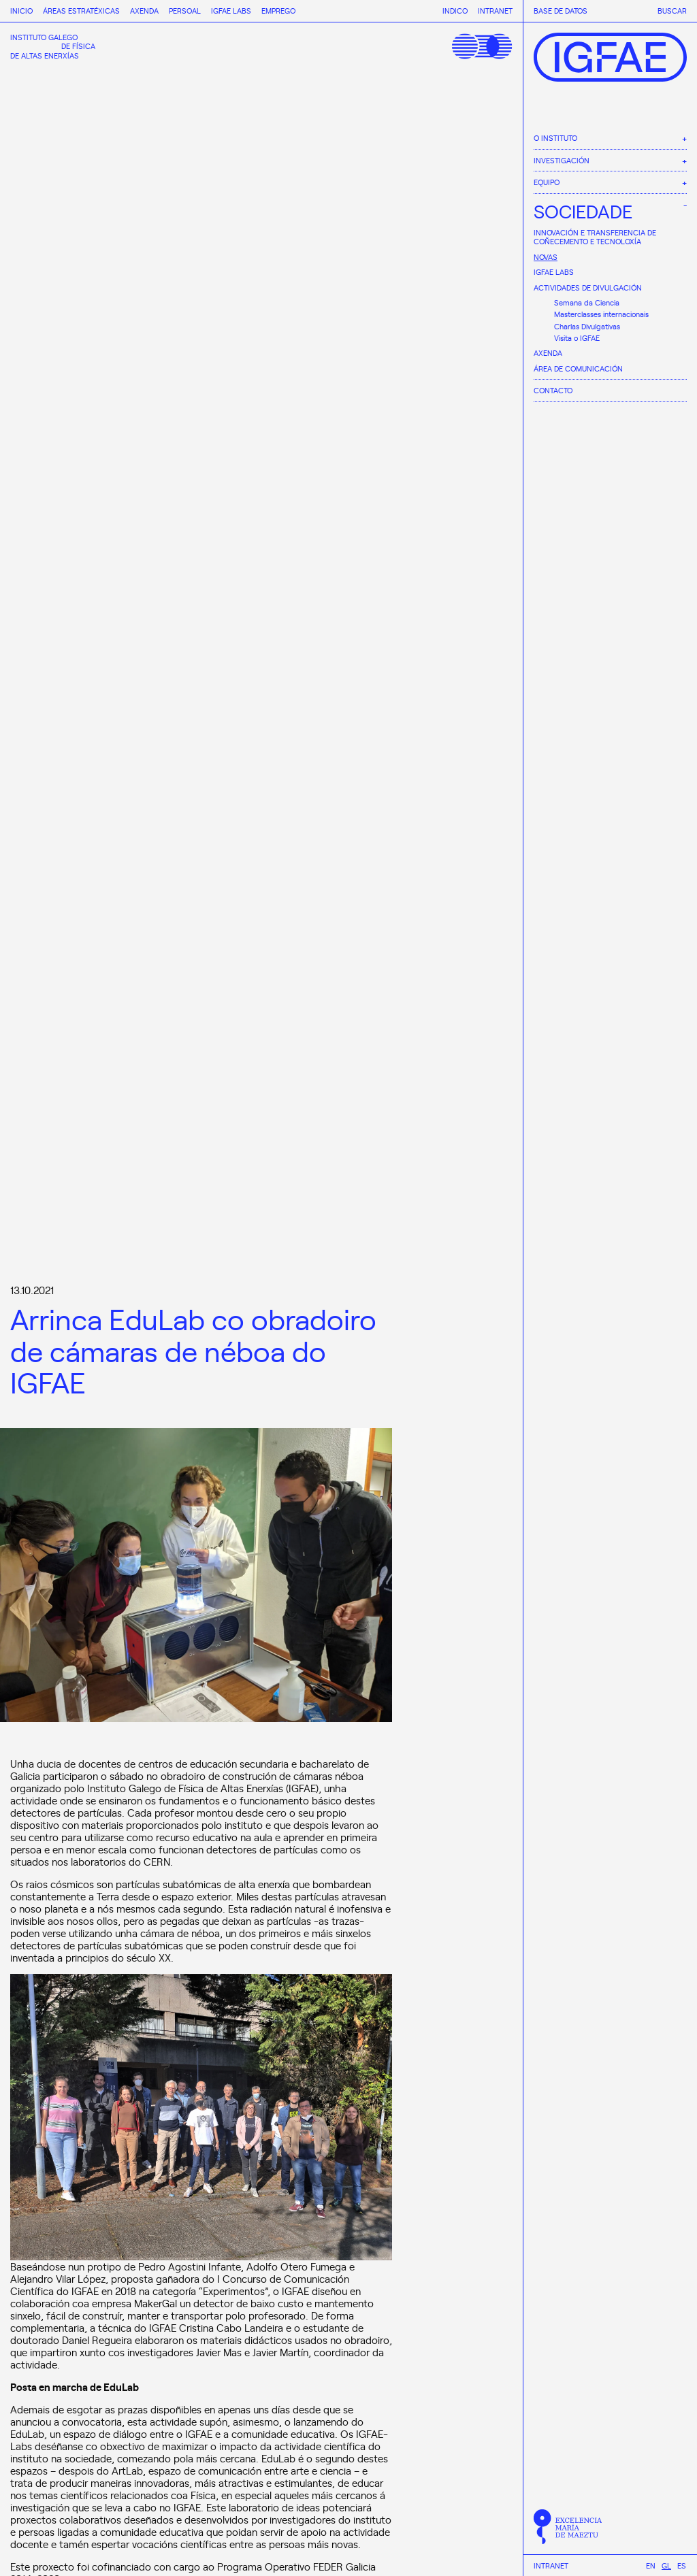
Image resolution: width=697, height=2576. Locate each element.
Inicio (21, 10)
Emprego (278, 10)
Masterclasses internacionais (601, 314)
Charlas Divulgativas (587, 326)
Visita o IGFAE (577, 338)
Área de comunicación (578, 368)
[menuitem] (650, 2565)
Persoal (185, 10)
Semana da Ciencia (586, 302)
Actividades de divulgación (588, 287)
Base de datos (560, 11)
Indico (455, 10)
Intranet (551, 2566)
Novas (545, 257)
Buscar (672, 11)
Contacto (553, 390)
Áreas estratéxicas (81, 10)
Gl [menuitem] (666, 2565)
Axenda (548, 353)
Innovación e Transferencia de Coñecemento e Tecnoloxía (595, 237)
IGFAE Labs (554, 272)
